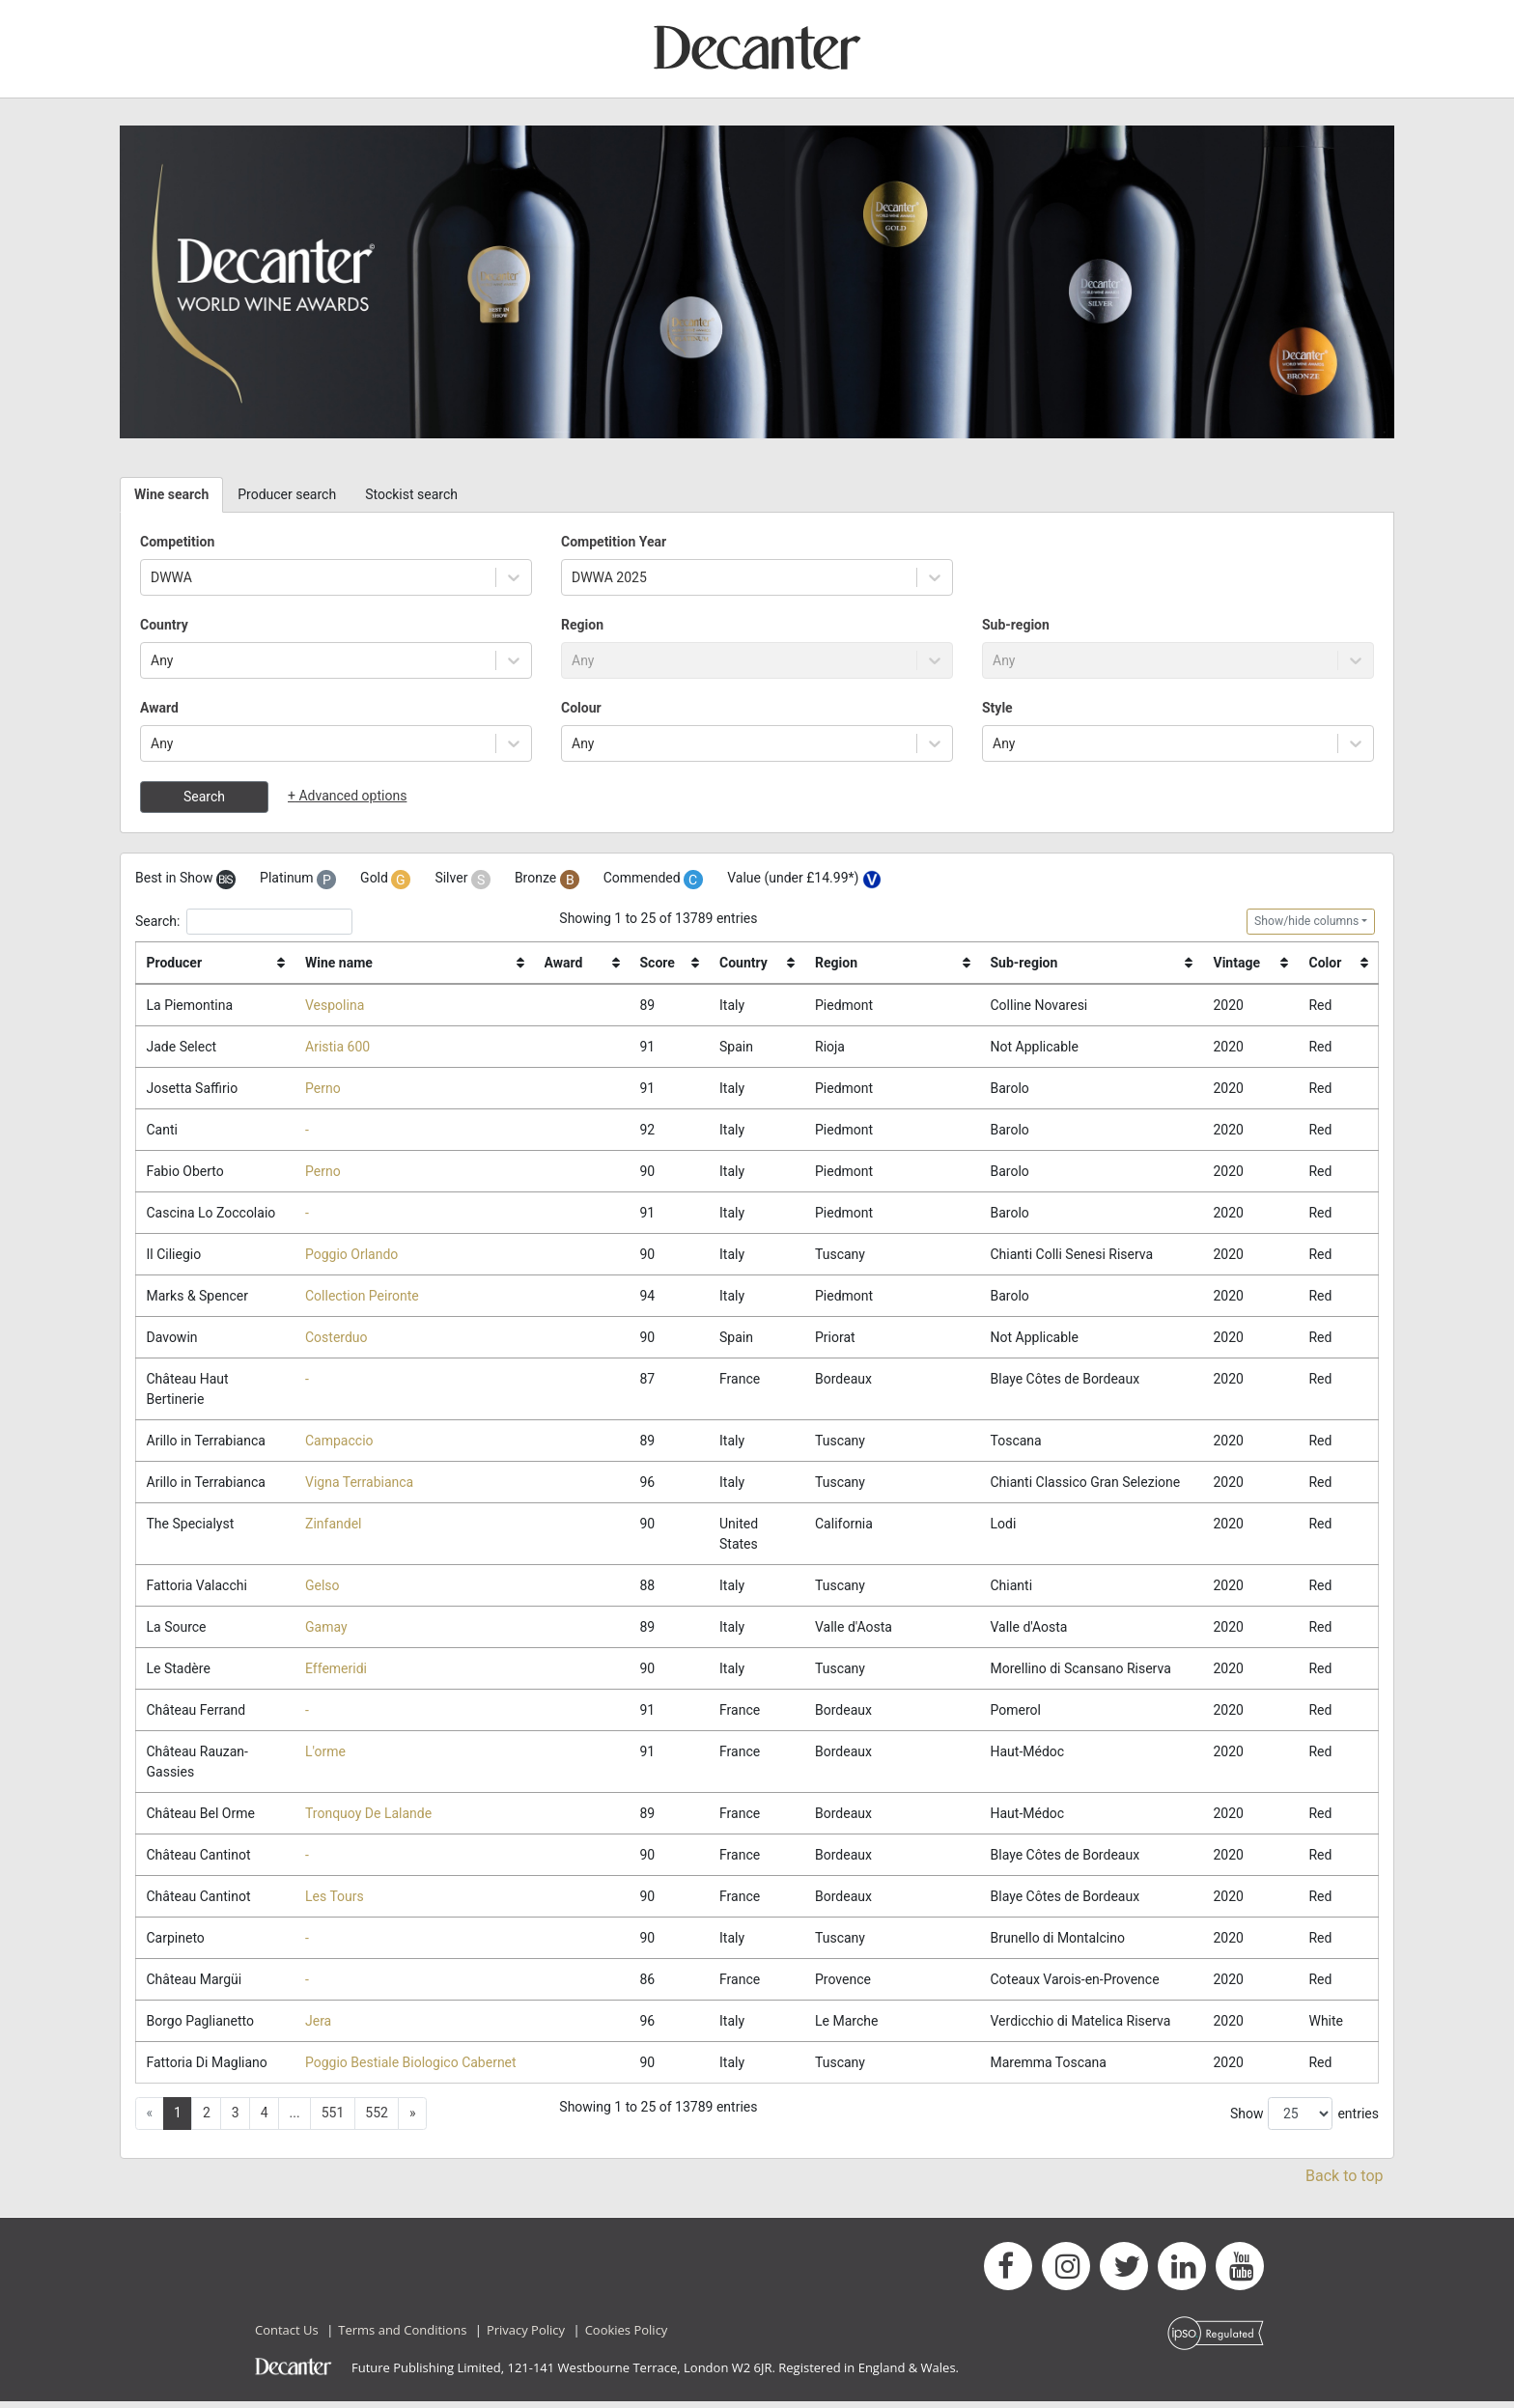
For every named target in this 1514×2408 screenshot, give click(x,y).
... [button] (295, 2119)
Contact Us (287, 2335)
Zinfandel (333, 1526)
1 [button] (178, 2119)
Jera (318, 2025)
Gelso (322, 1588)
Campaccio (339, 1442)
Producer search (287, 494)
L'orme (325, 1755)
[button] (412, 2120)
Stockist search (411, 494)
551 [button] (333, 2119)
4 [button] (264, 2119)
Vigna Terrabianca (359, 1484)
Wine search (171, 494)
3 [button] (235, 2119)
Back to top (1344, 2181)
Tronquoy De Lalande (368, 1817)
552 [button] (376, 2119)
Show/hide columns (1306, 921)
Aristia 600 (337, 1046)
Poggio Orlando (351, 1255)
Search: (243, 922)
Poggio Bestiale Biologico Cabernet (411, 2068)
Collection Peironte (362, 1297)
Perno (323, 1088)
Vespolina (334, 1005)
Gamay (326, 1630)
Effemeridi (336, 1671)
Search (204, 796)
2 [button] (206, 2119)
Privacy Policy (526, 2335)
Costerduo (336, 1339)
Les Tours (334, 1901)
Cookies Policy (626, 2335)
